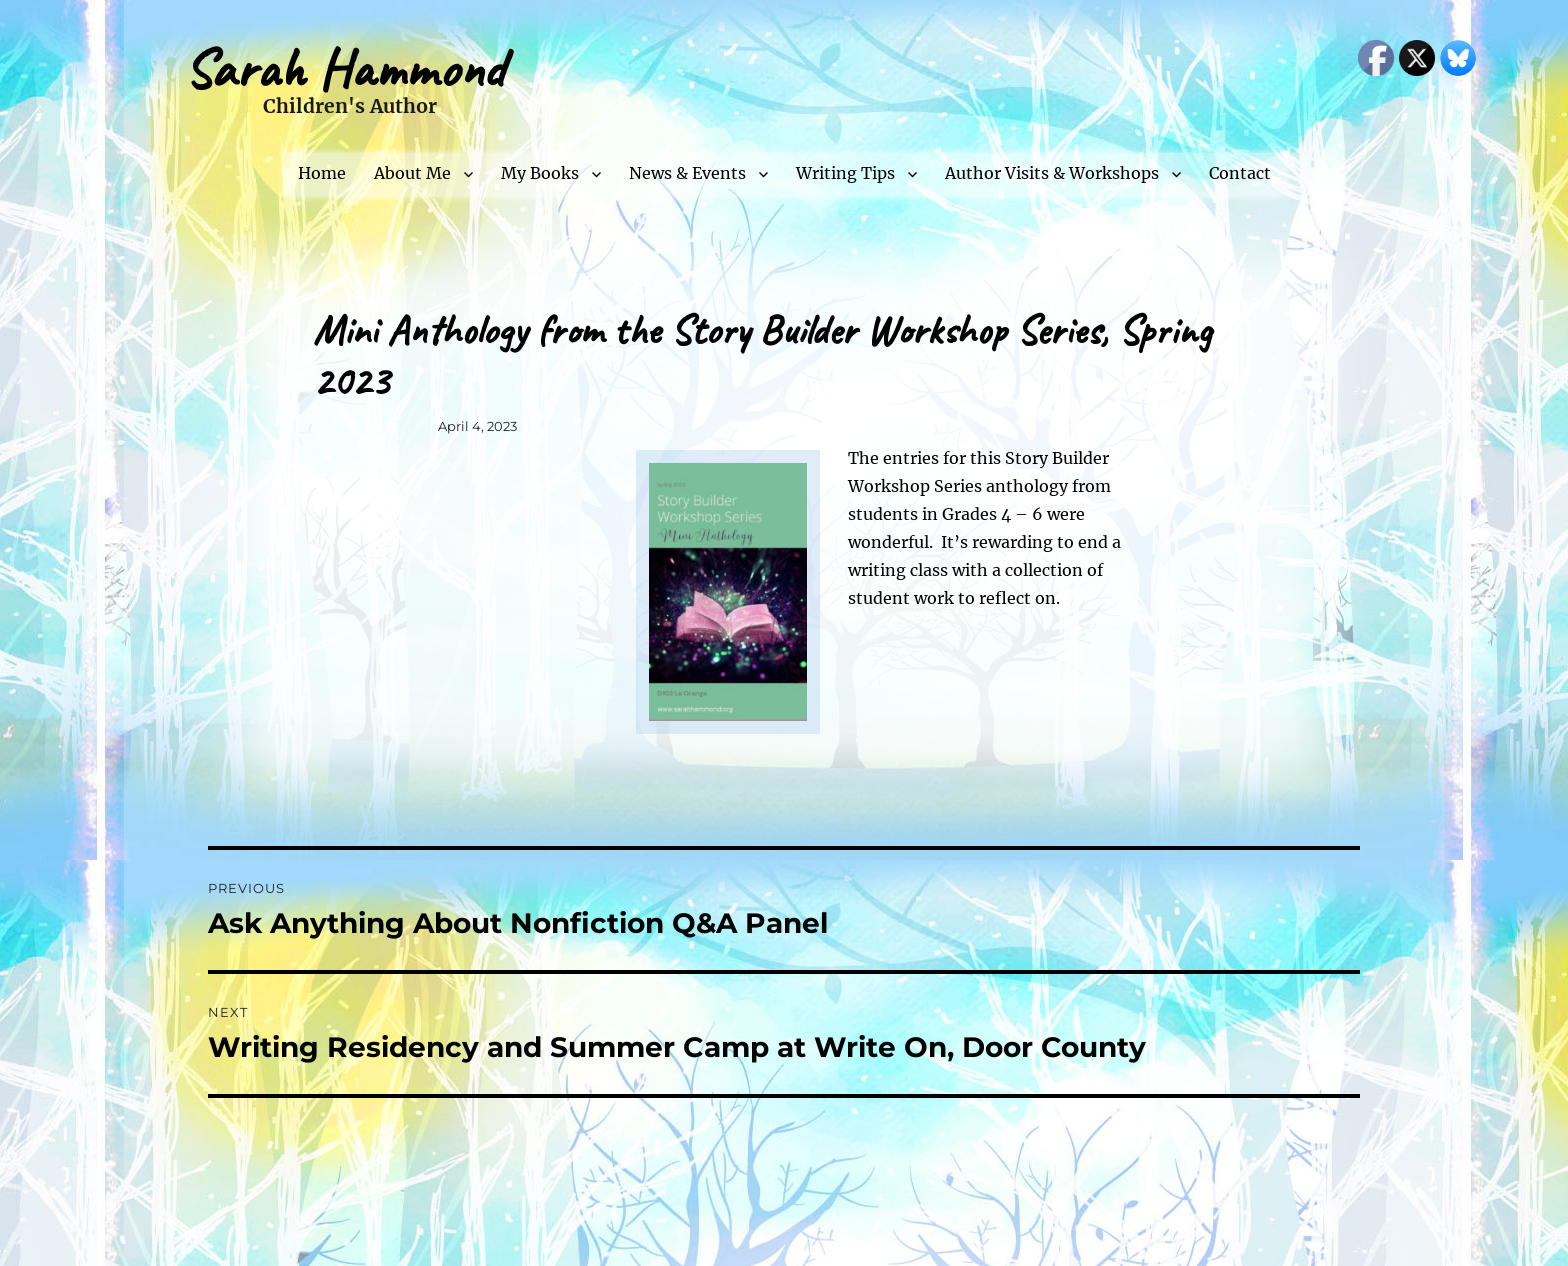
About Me (412, 173)
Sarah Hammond (344, 68)
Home (322, 173)
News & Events (687, 173)
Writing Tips (845, 173)
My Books (540, 173)
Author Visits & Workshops (1052, 173)
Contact (1240, 173)
